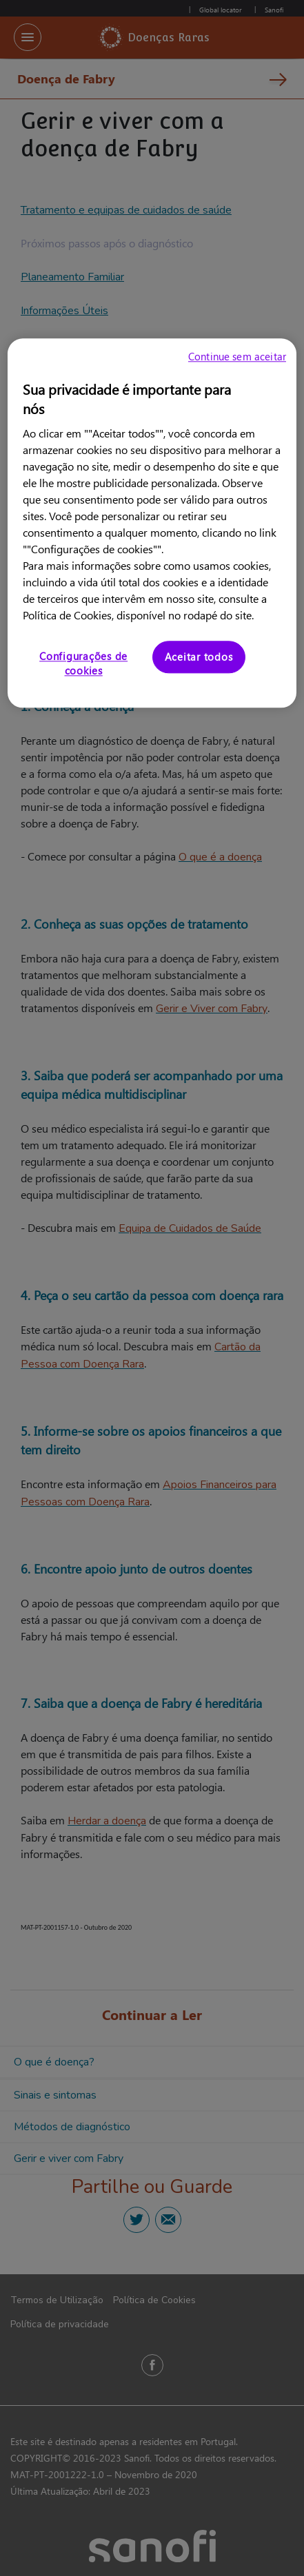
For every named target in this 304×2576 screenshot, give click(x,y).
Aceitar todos (199, 656)
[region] (152, 523)
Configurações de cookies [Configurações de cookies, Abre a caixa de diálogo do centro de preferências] (83, 663)
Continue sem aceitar (237, 356)
